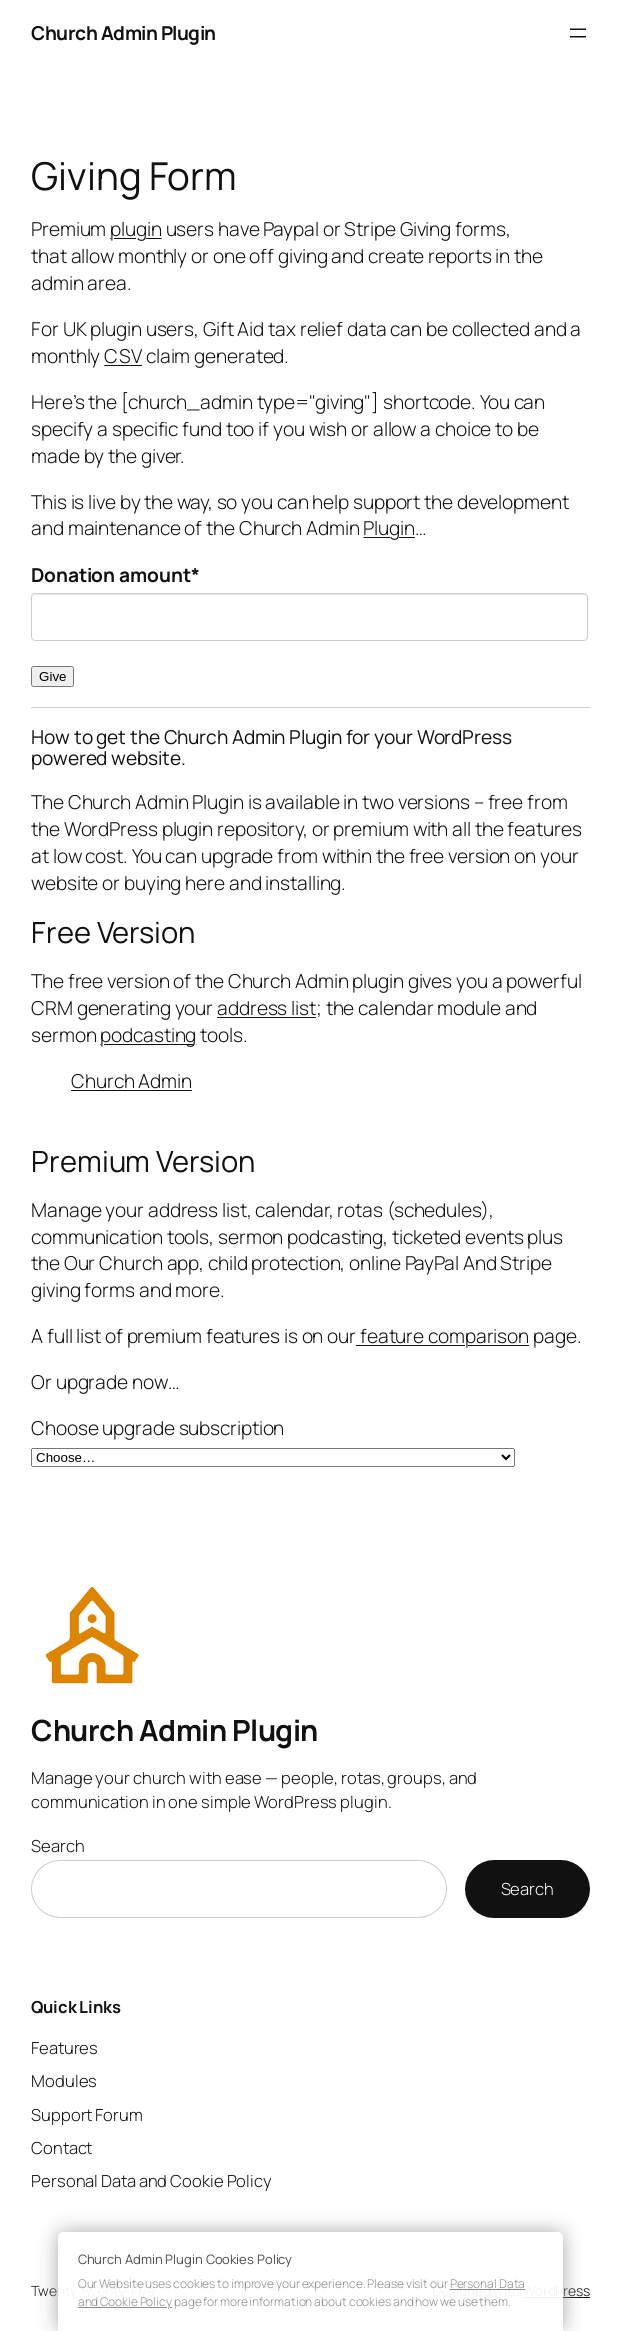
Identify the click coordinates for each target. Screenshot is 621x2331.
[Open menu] (578, 33)
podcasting (148, 1035)
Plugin (388, 528)
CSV (123, 356)
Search (57, 1845)
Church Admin (131, 1081)
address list (266, 1008)
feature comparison (442, 1336)
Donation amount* (115, 575)
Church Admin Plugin (123, 33)
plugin (135, 229)
